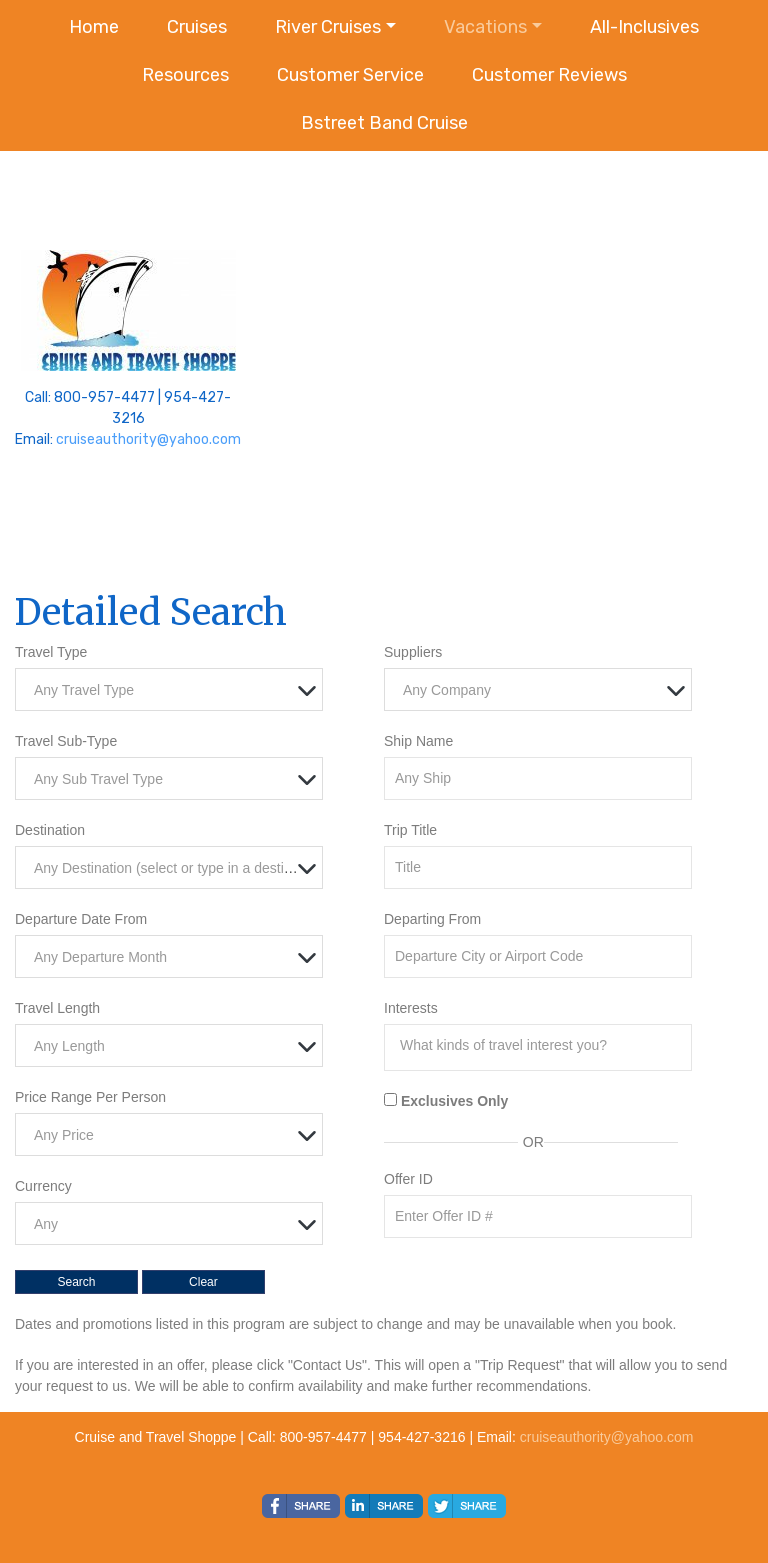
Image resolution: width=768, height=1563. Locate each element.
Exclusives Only (454, 1101)
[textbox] (174, 690)
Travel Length (57, 1008)
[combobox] (169, 689)
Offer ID (408, 1179)
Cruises (197, 27)
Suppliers (413, 652)
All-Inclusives (644, 27)
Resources (185, 75)
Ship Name (418, 741)
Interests (411, 1008)
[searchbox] (543, 1045)
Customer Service (350, 75)
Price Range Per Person (90, 1097)
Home (94, 27)
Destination (50, 830)
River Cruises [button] (328, 27)
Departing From (432, 919)
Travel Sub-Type (66, 741)
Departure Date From (81, 919)
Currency (43, 1186)
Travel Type (51, 652)
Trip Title (410, 830)
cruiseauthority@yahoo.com (148, 439)
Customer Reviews (549, 75)
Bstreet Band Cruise (384, 123)
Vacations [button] (485, 27)
